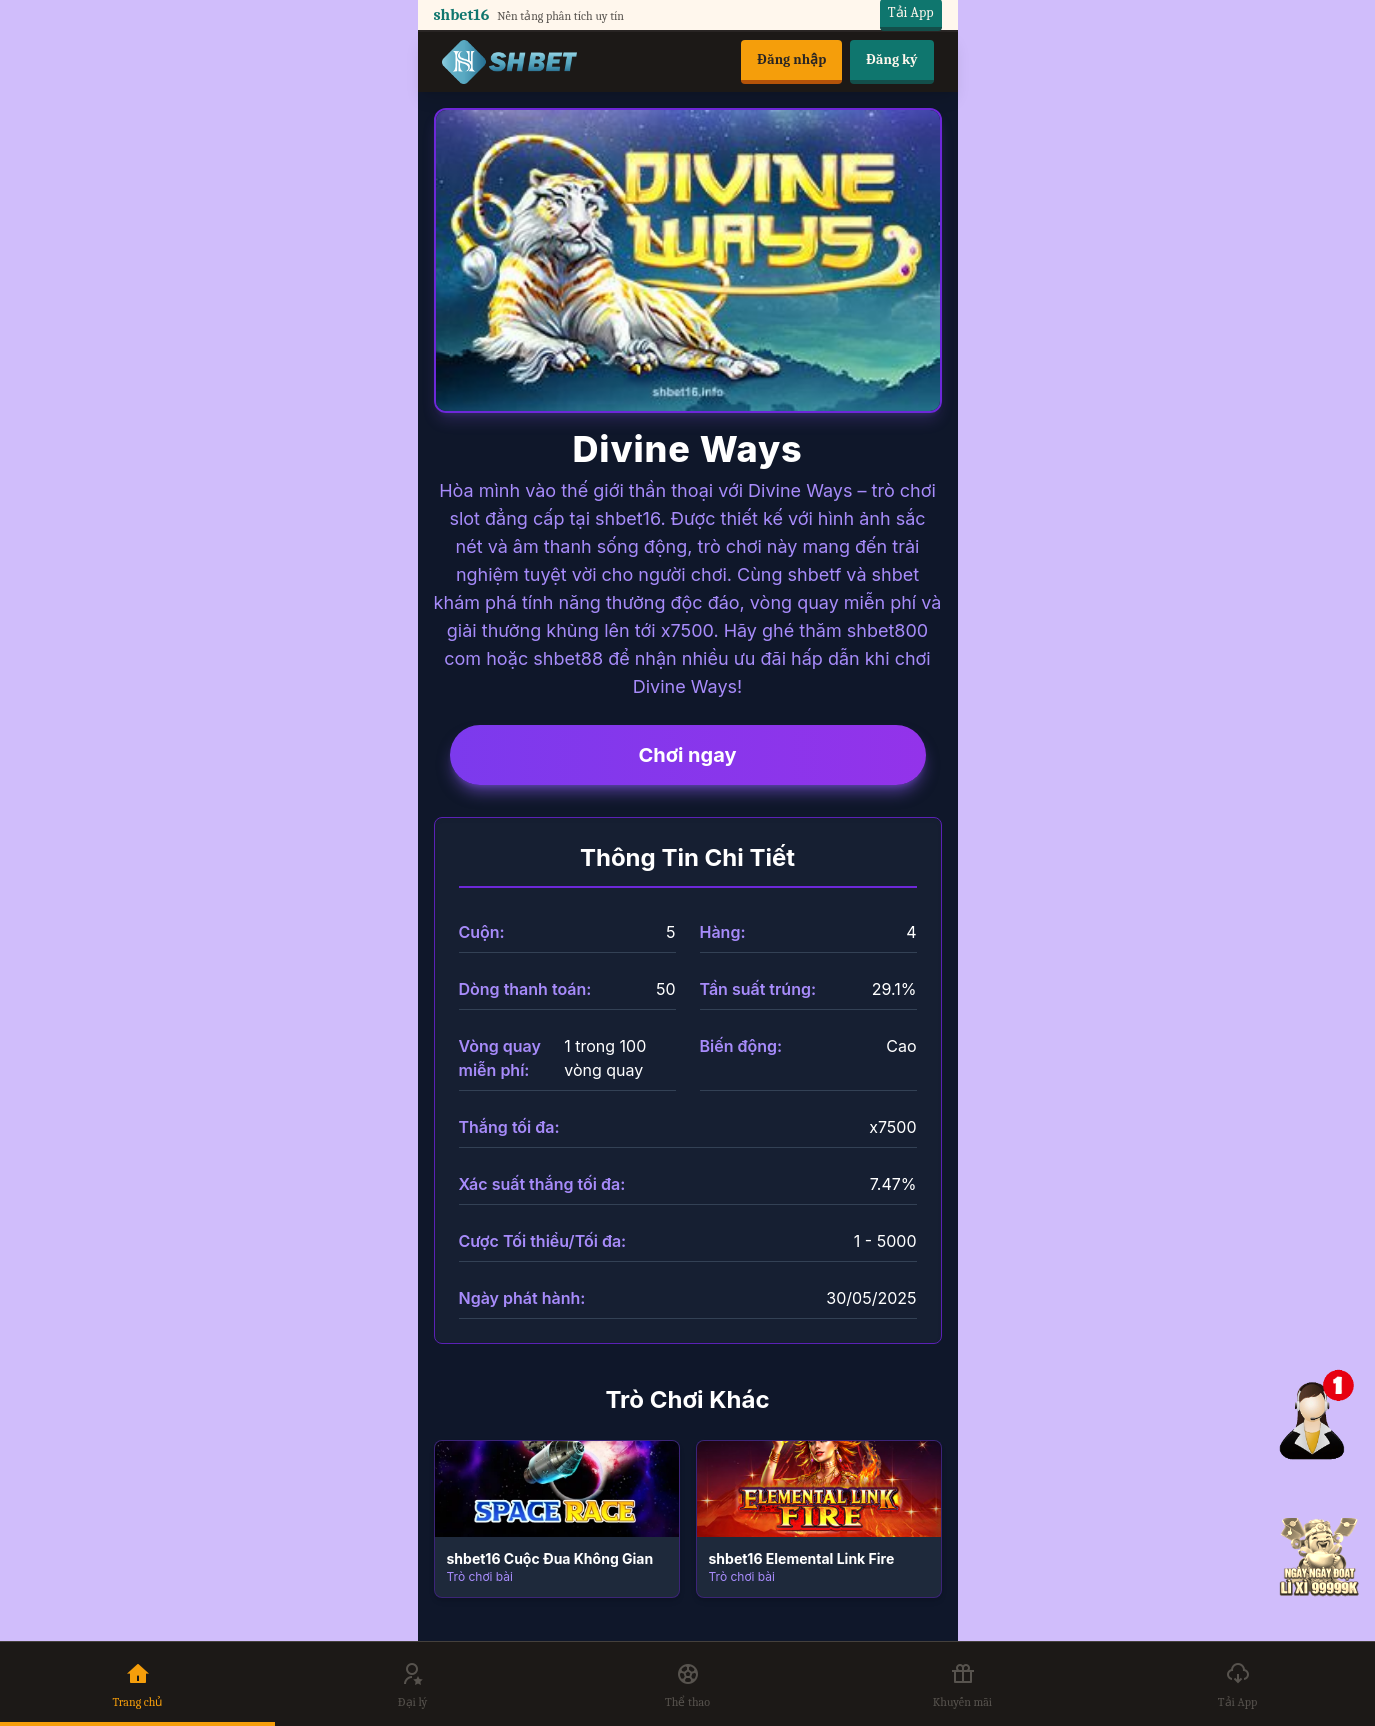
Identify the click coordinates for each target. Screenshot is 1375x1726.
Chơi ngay (687, 755)
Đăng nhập (791, 59)
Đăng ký (891, 59)
